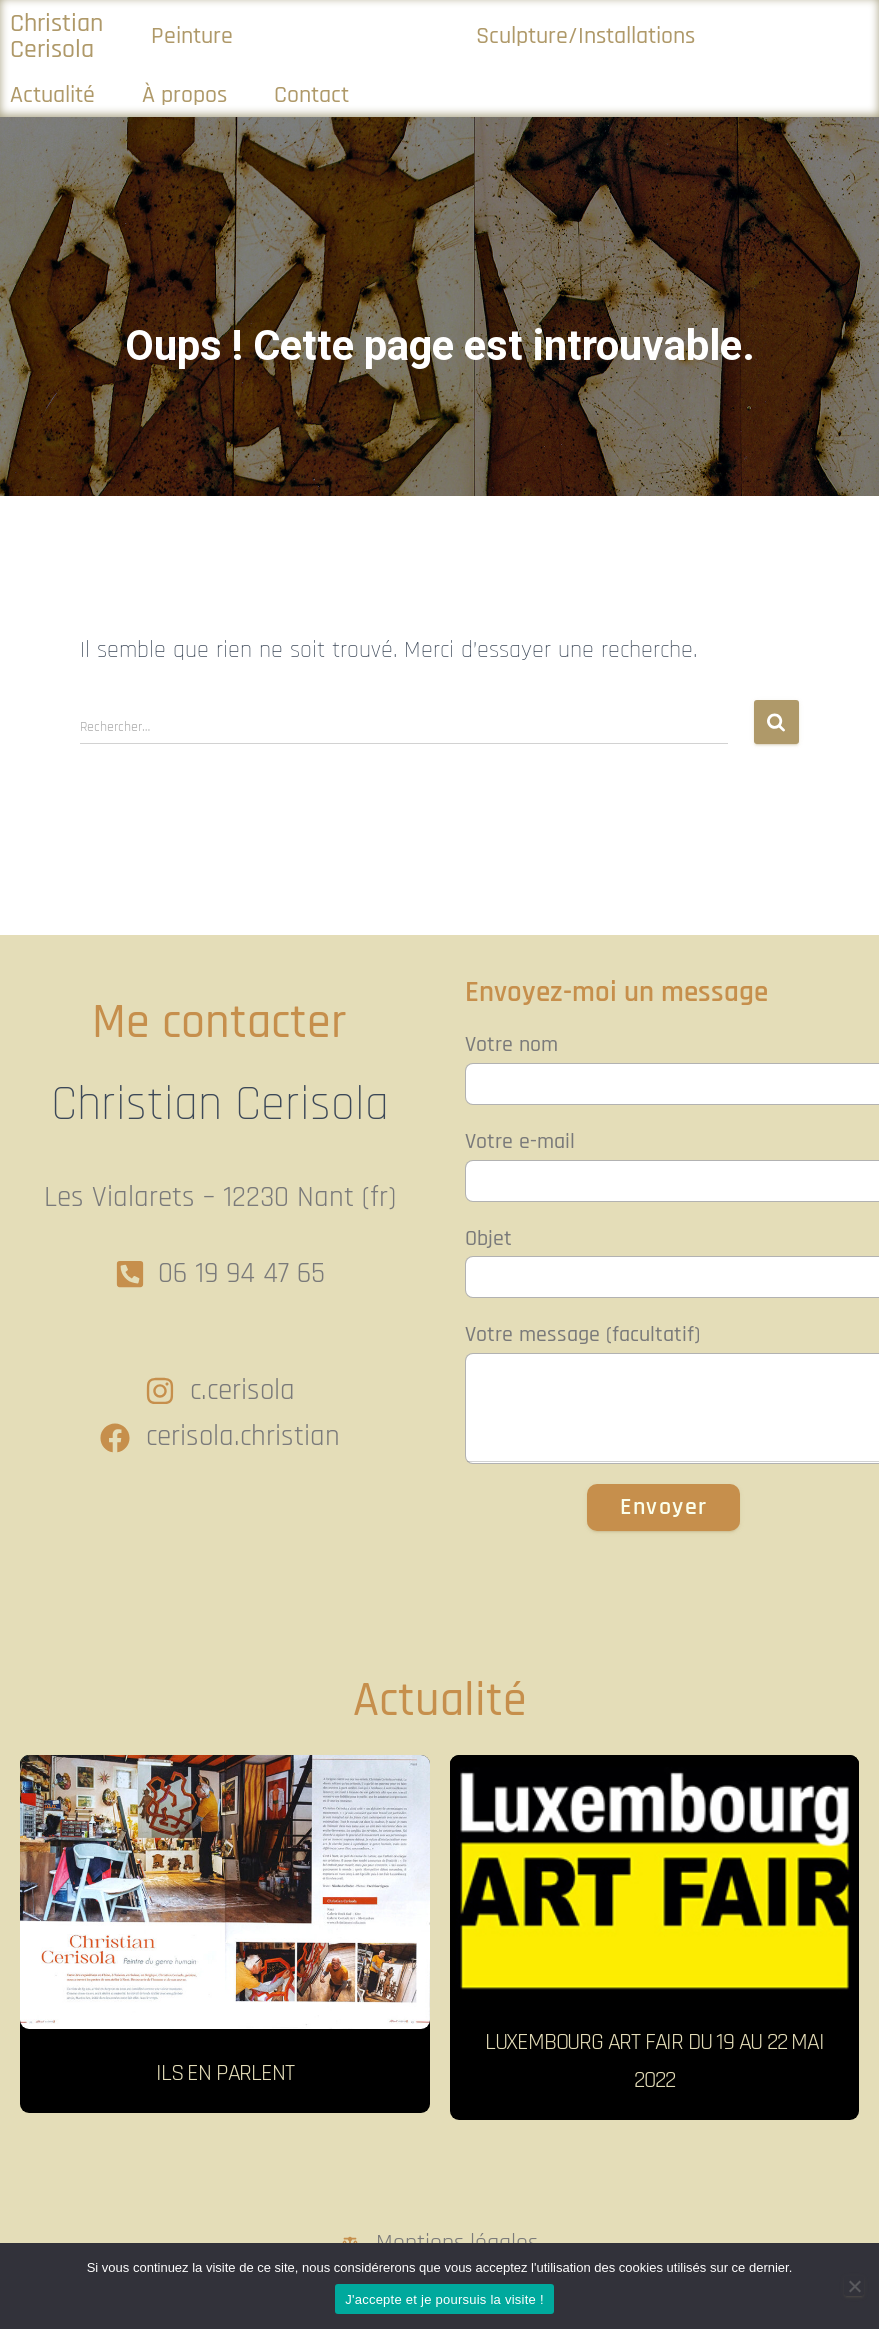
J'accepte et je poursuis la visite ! (444, 2299)
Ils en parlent (224, 2073)
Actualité (52, 95)
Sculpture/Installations (585, 36)
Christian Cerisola (56, 36)
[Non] (854, 2286)
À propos (184, 95)
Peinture (192, 36)
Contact (311, 95)
